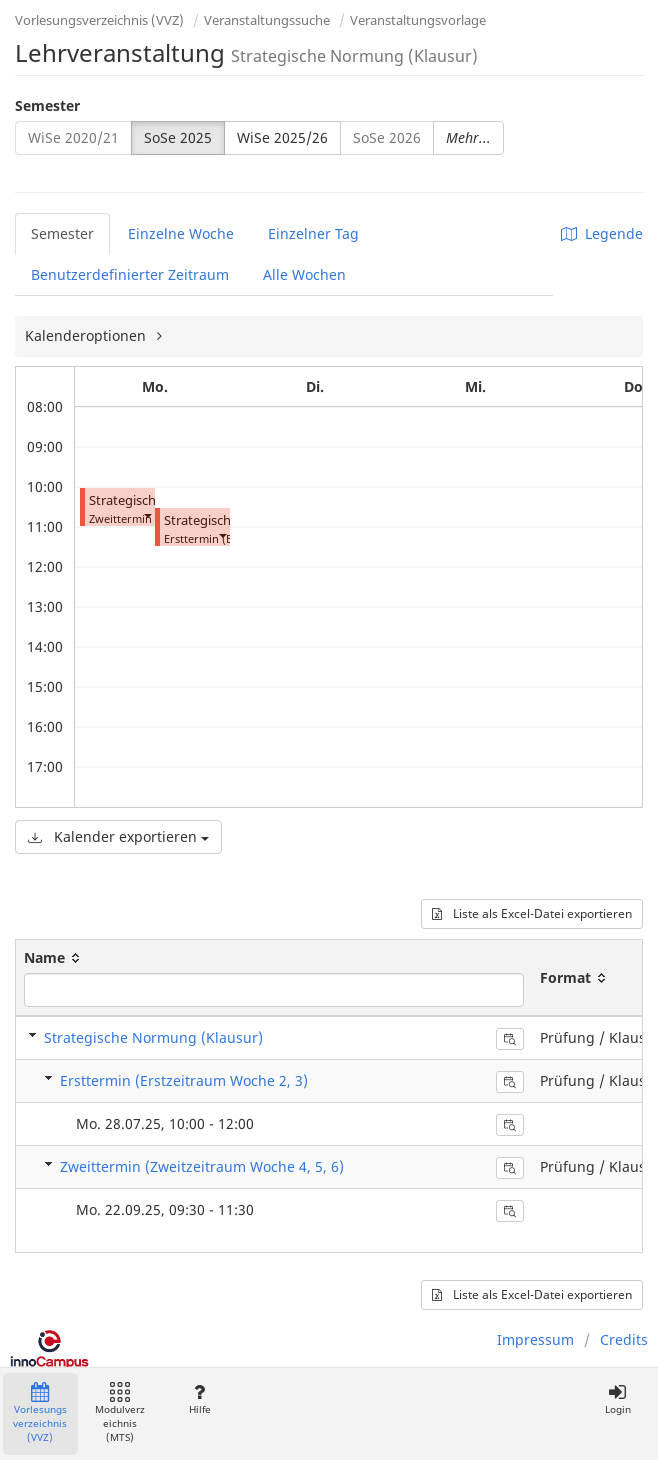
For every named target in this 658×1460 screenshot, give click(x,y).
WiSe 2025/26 (282, 137)
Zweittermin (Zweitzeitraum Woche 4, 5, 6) (202, 1166)
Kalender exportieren (118, 836)
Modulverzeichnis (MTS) (120, 1413)
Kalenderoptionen (87, 335)
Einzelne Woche (181, 233)
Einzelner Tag (313, 233)
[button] (147, 514)
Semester (47, 105)
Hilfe (199, 1399)
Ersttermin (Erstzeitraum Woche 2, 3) (184, 1080)
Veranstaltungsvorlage (418, 20)
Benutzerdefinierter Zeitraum (130, 274)
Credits (624, 1339)
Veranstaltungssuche (267, 20)
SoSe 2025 (178, 137)
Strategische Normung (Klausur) (153, 1037)
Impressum (535, 1339)
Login (617, 1399)
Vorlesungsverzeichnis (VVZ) (99, 20)
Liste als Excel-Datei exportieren (532, 913)
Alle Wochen (304, 274)
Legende (602, 233)
